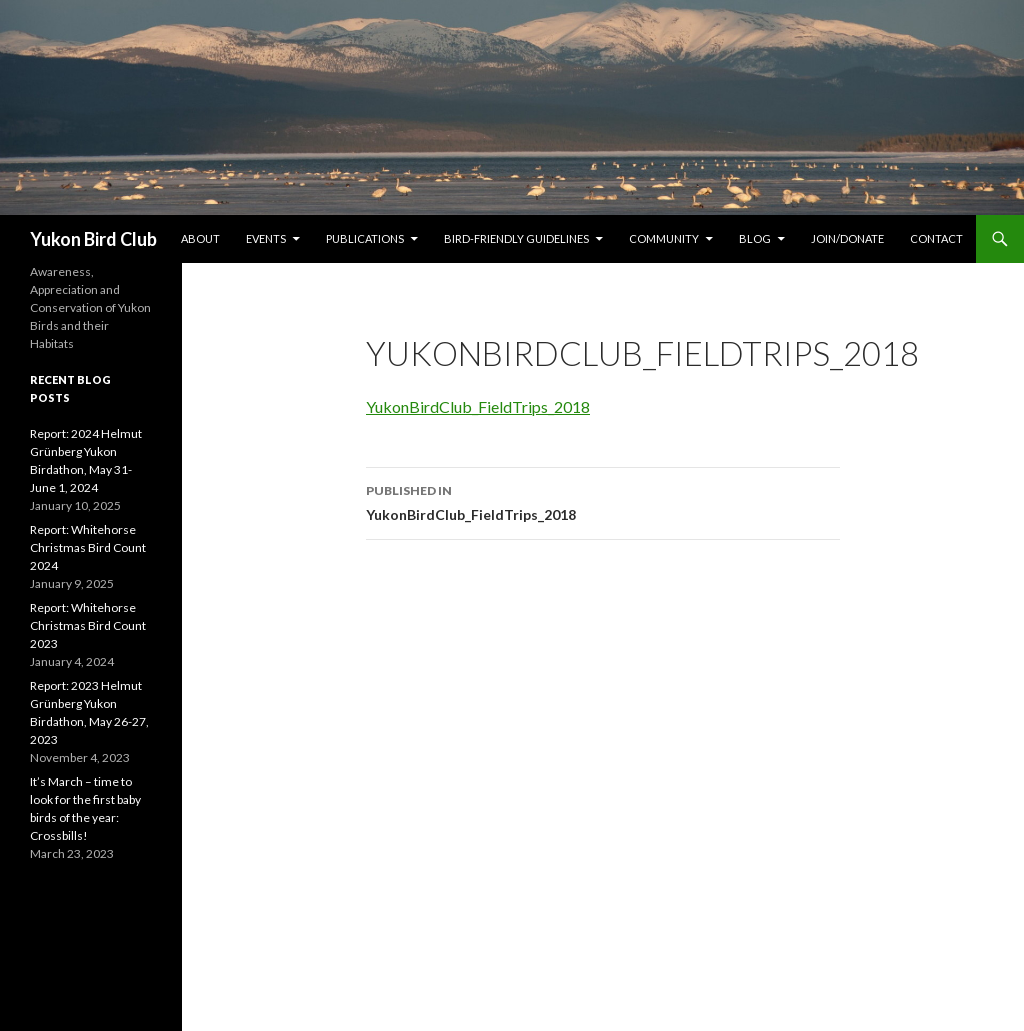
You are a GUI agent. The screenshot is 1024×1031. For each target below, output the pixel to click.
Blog (755, 238)
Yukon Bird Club (93, 239)
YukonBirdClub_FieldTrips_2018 (478, 406)
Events (266, 238)
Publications (365, 238)
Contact (936, 238)
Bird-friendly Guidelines (516, 238)
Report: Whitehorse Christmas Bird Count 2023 (88, 625)
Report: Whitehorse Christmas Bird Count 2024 (88, 547)
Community (664, 238)
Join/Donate (847, 238)
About (200, 238)
